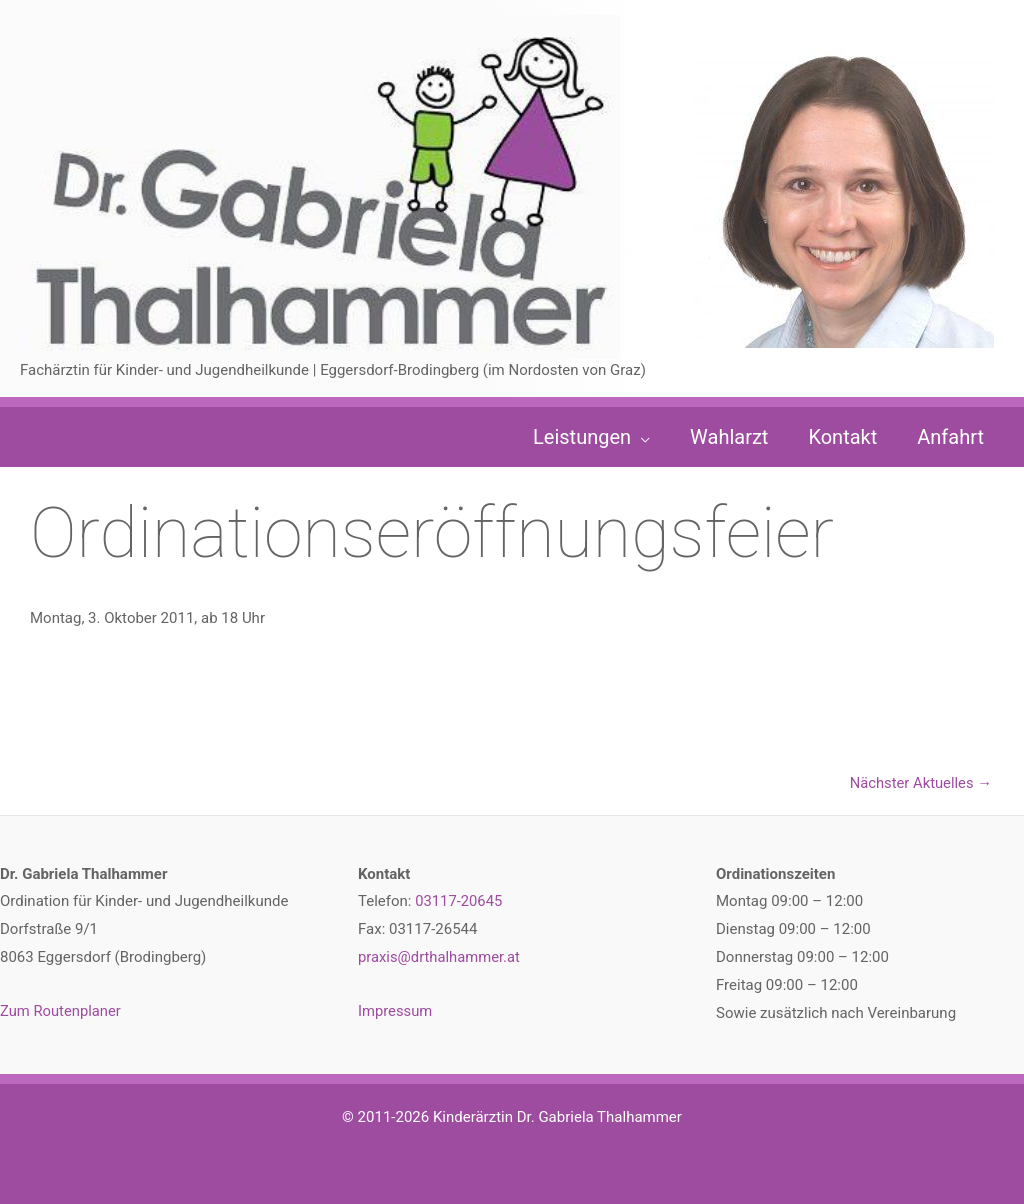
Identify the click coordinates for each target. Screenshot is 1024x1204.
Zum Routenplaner (61, 1012)
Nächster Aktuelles (919, 783)
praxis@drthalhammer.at (440, 958)
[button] (640, 437)
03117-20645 (459, 902)
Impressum (395, 1012)
